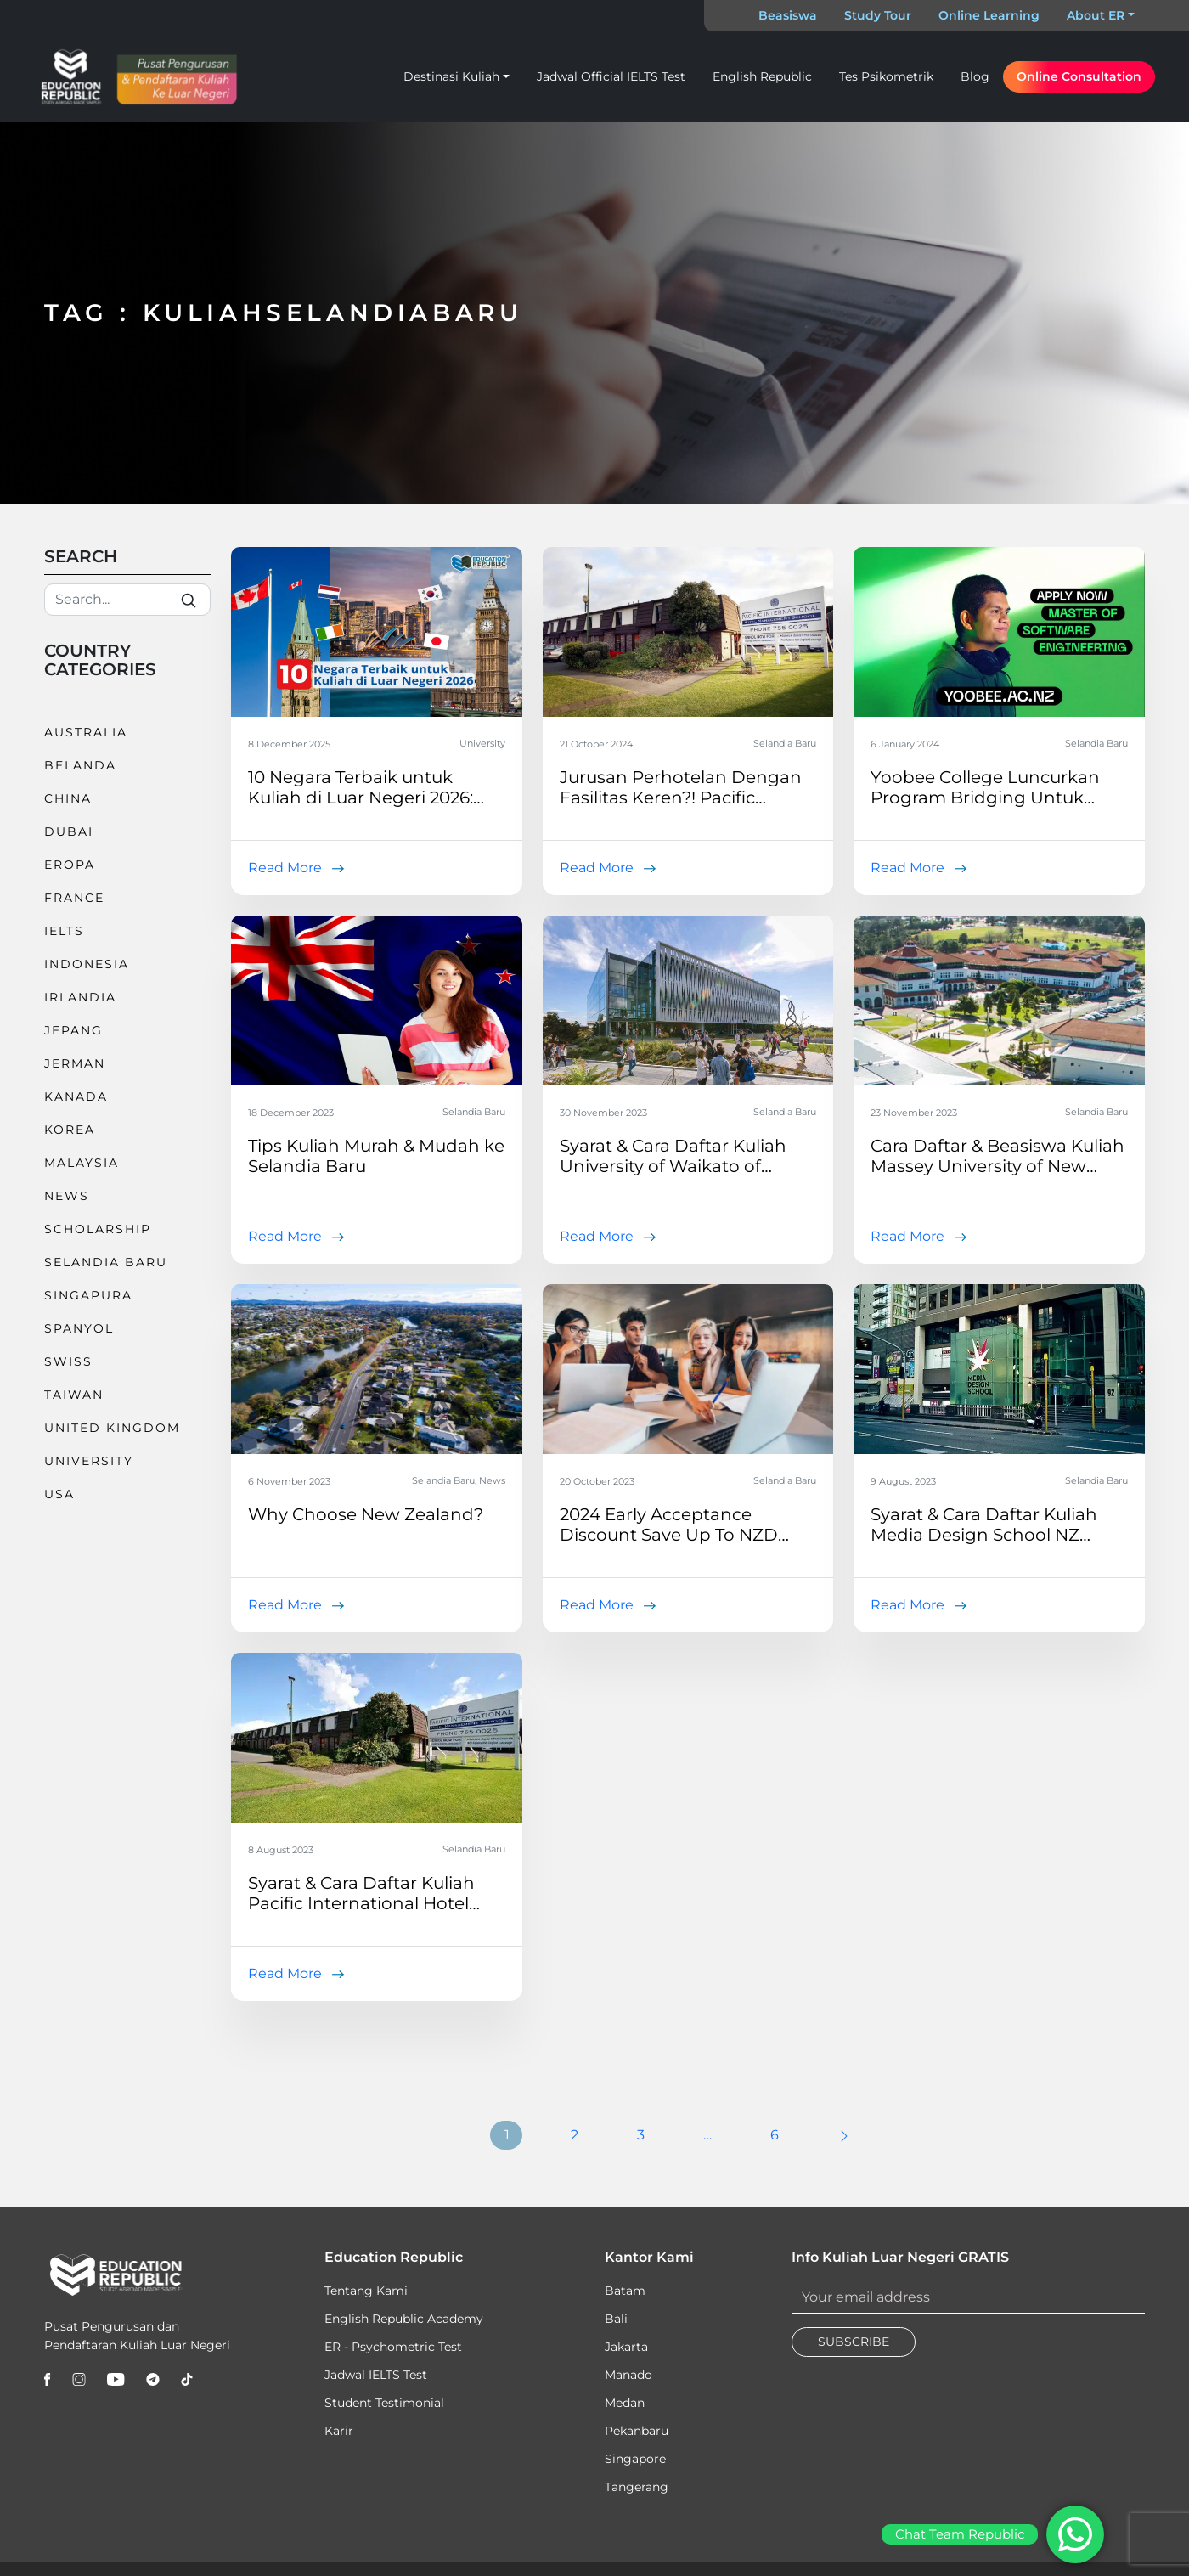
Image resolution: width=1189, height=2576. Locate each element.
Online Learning (989, 15)
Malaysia (81, 1162)
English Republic (762, 76)
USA (59, 1494)
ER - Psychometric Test (393, 2346)
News (66, 1195)
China (68, 798)
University (88, 1460)
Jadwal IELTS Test (375, 2374)
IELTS (64, 931)
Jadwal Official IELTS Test (611, 76)
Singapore (635, 2458)
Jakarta (626, 2346)
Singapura (88, 1295)
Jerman (74, 1063)
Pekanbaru (636, 2430)
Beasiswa (787, 15)
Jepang (73, 1030)
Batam (625, 2290)
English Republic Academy (403, 2318)
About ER (1095, 15)
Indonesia (86, 964)
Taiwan (74, 1394)
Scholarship (97, 1229)
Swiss (68, 1361)
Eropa (69, 864)
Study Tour (877, 15)
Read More (285, 868)
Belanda (80, 765)
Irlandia (80, 997)
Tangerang (636, 2486)
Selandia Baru (105, 1262)
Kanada (76, 1096)
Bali (616, 2318)
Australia (85, 732)
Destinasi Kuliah (451, 76)
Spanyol (79, 1328)
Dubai (68, 831)
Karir (338, 2430)
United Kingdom (112, 1427)
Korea (69, 1129)
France (74, 897)
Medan (625, 2402)
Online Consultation (1079, 76)
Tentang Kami (366, 2290)
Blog (975, 76)
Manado (628, 2374)
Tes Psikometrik (886, 76)
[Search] (127, 599)
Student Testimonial (384, 2402)
